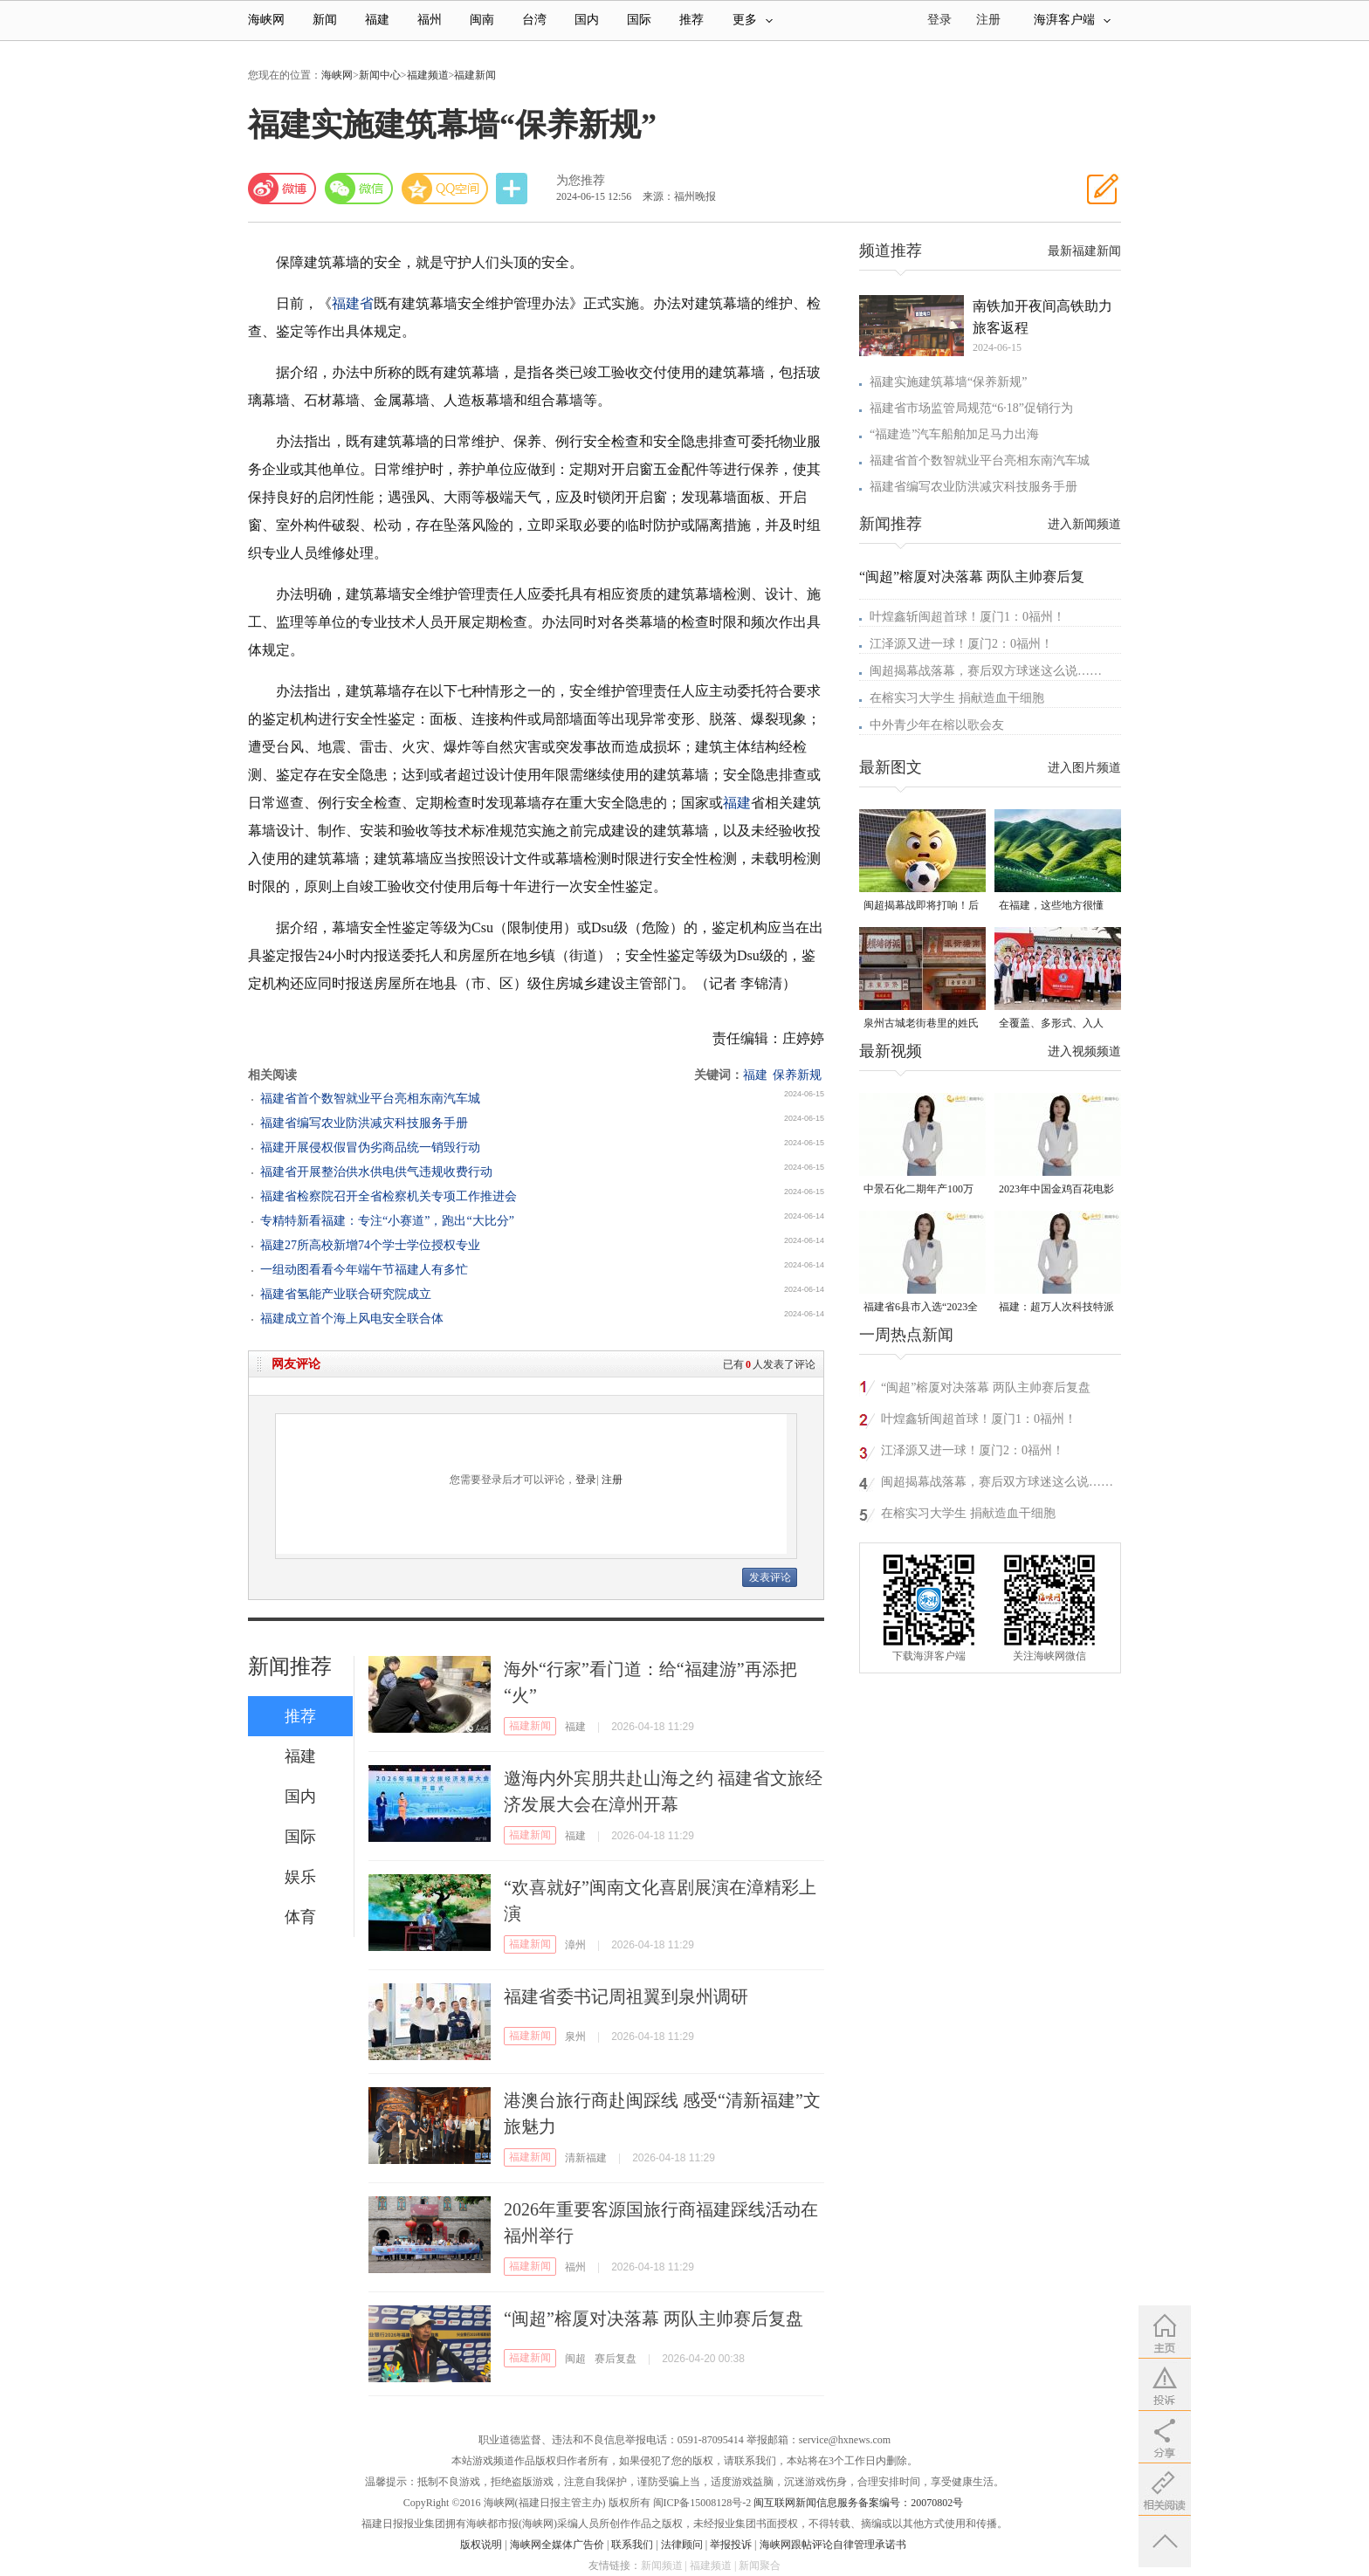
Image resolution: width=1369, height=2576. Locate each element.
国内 (586, 19)
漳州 (575, 1945)
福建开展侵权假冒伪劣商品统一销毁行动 (370, 1147)
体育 (300, 1917)
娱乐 (300, 1877)
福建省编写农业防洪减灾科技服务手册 (364, 1123)
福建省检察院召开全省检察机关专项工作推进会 (388, 1196)
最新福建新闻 (1084, 251)
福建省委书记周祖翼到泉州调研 (626, 1996)
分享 (513, 189)
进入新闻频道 (1084, 524)
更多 (753, 19)
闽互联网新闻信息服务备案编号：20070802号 (858, 2503)
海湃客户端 (1072, 19)
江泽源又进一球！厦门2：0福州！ (961, 643)
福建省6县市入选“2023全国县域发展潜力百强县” (920, 1308)
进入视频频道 (1084, 1051)
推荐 (691, 19)
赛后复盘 (615, 2359)
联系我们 (632, 2544)
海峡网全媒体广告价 (557, 2544)
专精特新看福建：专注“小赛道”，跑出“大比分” (387, 1220)
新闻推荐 (290, 1666)
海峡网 (266, 19)
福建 (377, 19)
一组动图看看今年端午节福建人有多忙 (364, 1269)
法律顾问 (682, 2544)
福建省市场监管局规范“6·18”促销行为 (971, 408)
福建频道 (428, 75)
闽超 (575, 2359)
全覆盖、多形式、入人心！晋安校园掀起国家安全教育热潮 (1056, 1024)
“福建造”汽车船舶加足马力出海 (954, 434)
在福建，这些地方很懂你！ (1051, 906)
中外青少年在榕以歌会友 (937, 725)
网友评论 (296, 1363)
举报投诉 (731, 2544)
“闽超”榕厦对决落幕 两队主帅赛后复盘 (653, 2318)
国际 (639, 19)
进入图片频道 (1084, 767)
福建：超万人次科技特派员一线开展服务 (1056, 1308)
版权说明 (481, 2544)
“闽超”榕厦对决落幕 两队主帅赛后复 (971, 576)
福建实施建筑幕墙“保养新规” (948, 381)
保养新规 (797, 1075)
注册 (988, 19)
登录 (585, 1479)
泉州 (575, 2036)
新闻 (325, 19)
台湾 (534, 19)
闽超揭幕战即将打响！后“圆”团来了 (921, 906)
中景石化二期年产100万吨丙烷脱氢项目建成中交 (921, 1190)
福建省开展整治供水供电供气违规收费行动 (376, 1171)
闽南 (482, 19)
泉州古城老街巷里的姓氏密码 (921, 1024)
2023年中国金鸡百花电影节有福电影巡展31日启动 (1056, 1190)
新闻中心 (380, 75)
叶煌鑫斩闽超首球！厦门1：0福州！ (967, 616)
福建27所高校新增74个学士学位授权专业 (370, 1245)
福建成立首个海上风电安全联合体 (352, 1318)
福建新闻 (475, 75)
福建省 (353, 303)
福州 (429, 19)
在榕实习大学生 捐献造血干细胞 (957, 697)
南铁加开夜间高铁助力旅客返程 (1042, 317)
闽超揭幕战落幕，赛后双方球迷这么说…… (986, 670)
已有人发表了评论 (769, 1364)
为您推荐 (580, 180)
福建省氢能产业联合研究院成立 (345, 1294)
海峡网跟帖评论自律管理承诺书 (833, 2544)
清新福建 (586, 2158)
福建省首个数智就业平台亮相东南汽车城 (370, 1098)
